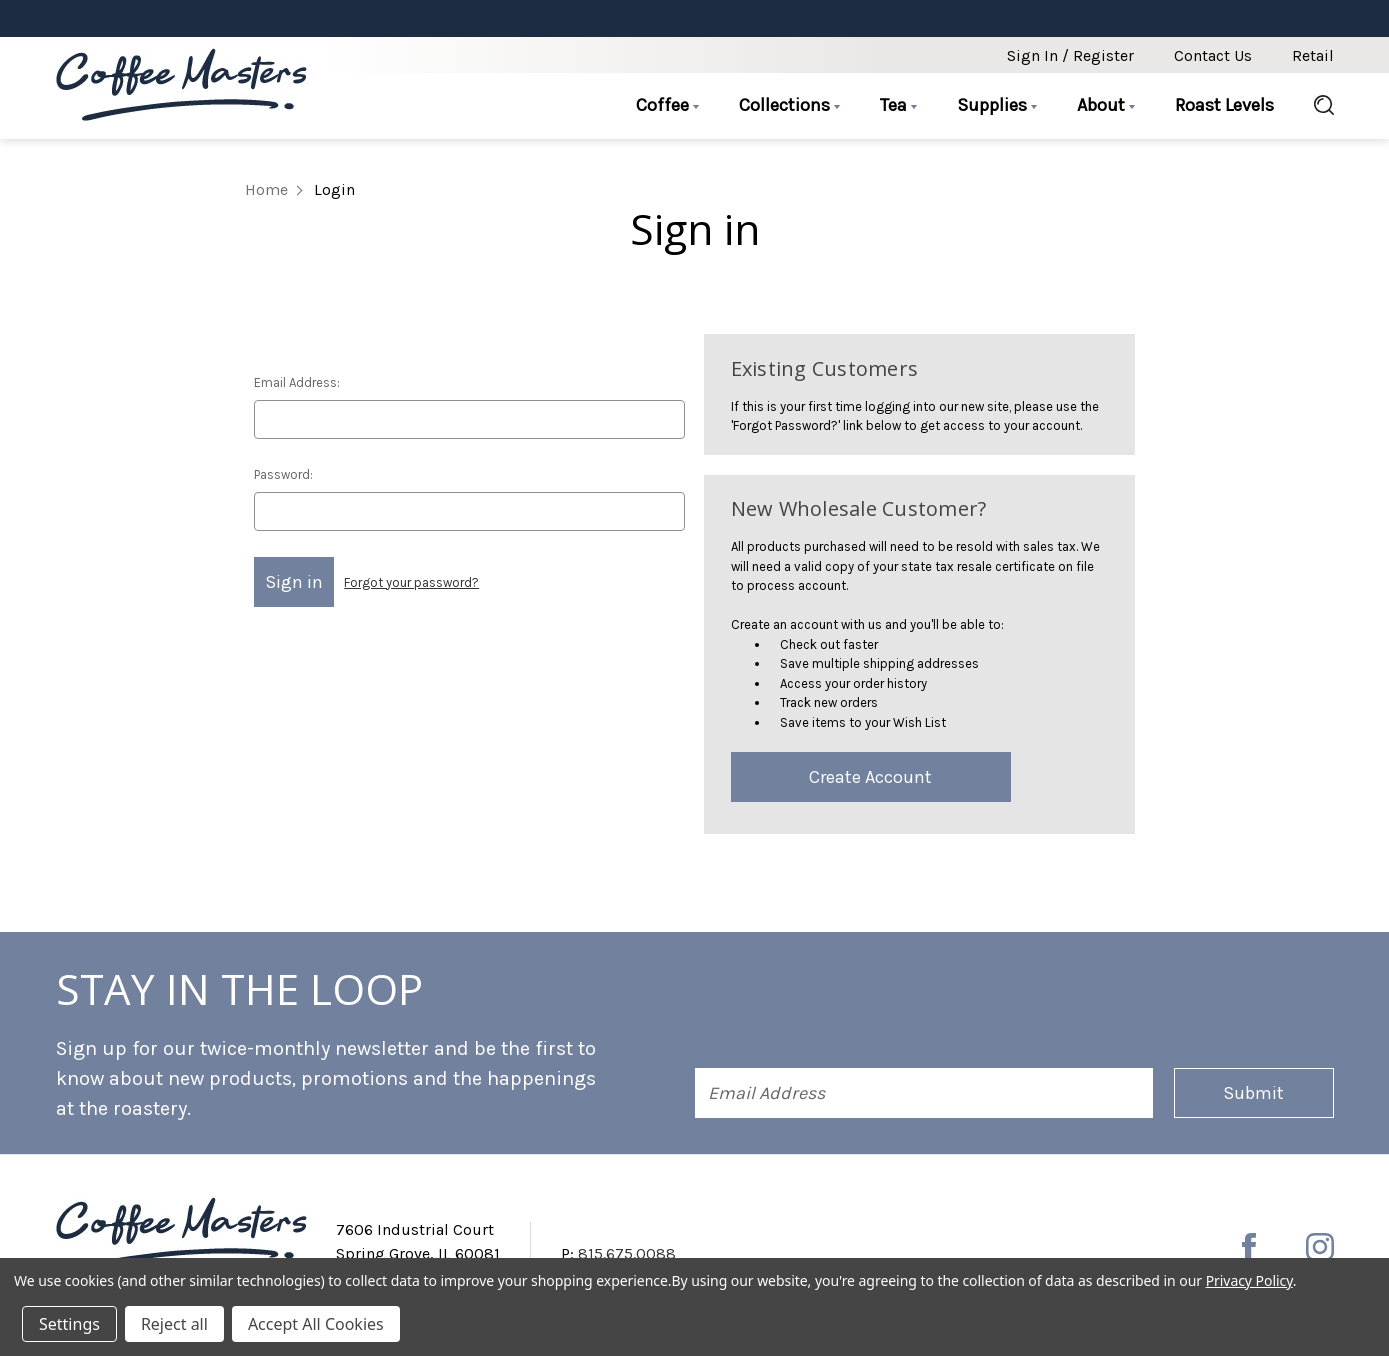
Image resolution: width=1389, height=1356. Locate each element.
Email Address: (297, 382)
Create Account (870, 777)
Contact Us (1213, 55)
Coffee (667, 105)
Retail (1313, 55)
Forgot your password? (411, 582)
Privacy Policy (1249, 1280)
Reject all (174, 1324)
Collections (789, 105)
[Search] (1314, 106)
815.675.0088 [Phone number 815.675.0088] (627, 1253)
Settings (69, 1324)
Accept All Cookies (316, 1324)
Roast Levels (1224, 105)
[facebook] (1249, 1247)
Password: (283, 474)
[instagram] (1320, 1247)
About (1106, 105)
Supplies (997, 105)
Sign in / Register (1070, 55)
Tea (898, 105)
